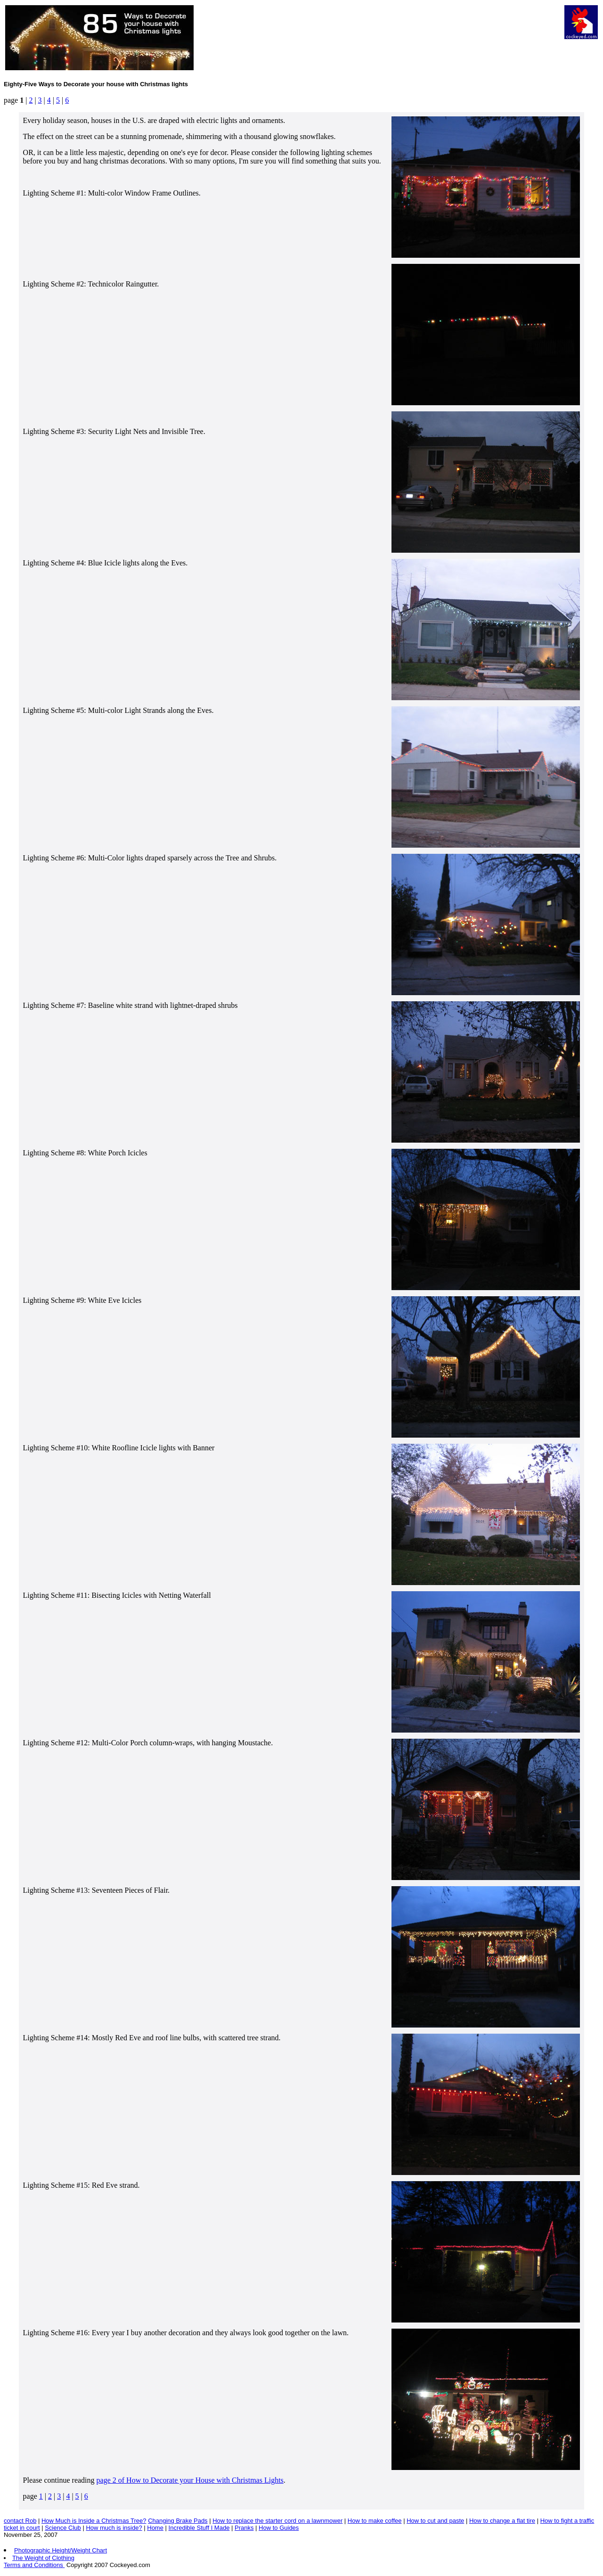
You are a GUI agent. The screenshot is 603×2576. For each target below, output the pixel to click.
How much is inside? (114, 2527)
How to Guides (279, 2527)
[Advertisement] (380, 26)
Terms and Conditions (34, 2564)
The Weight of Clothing (43, 2557)
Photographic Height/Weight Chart (60, 2550)
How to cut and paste (435, 2520)
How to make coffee (375, 2520)
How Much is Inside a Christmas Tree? (94, 2520)
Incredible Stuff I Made (199, 2527)
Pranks (244, 2527)
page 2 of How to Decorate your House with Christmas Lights (190, 2480)
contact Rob (20, 2520)
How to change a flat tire (502, 2520)
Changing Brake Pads (177, 2520)
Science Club (63, 2527)
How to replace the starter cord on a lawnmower (277, 2520)
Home (155, 2527)
